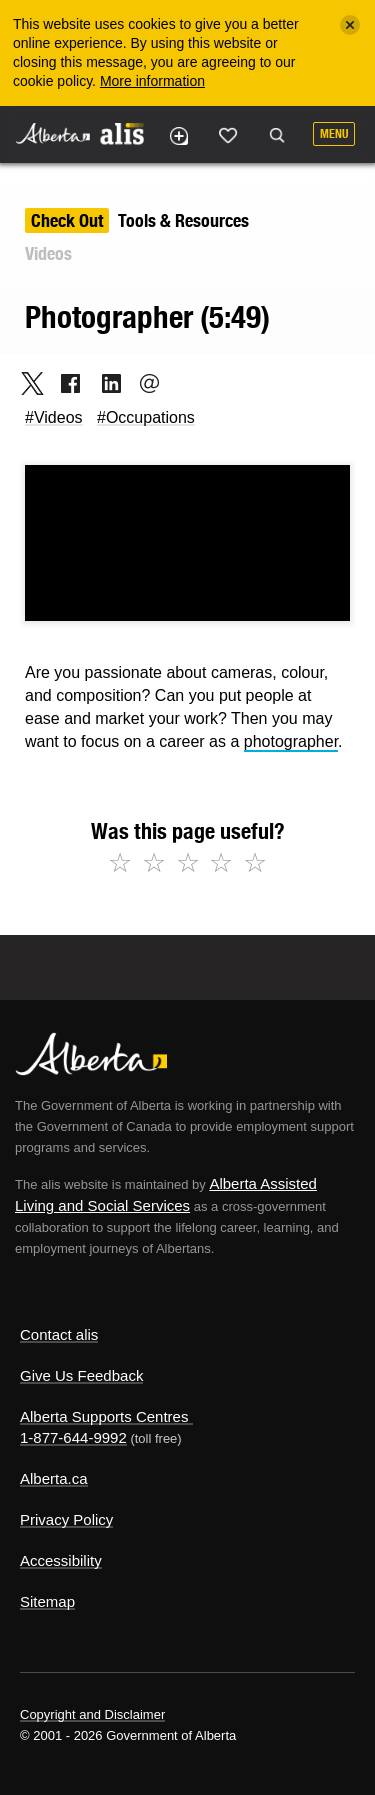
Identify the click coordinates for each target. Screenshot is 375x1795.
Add (178, 136)
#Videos (54, 417)
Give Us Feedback (81, 1375)
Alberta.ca (54, 1478)
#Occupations (146, 417)
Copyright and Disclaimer (92, 1714)
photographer (291, 741)
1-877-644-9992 (73, 1437)
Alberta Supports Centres (104, 1416)
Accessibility (61, 1560)
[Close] (350, 25)
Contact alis (59, 1334)
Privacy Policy (66, 1519)
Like (228, 135)
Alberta (53, 133)
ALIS (122, 133)
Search (277, 136)
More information (152, 81)
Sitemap (47, 1601)
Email (143, 383)
